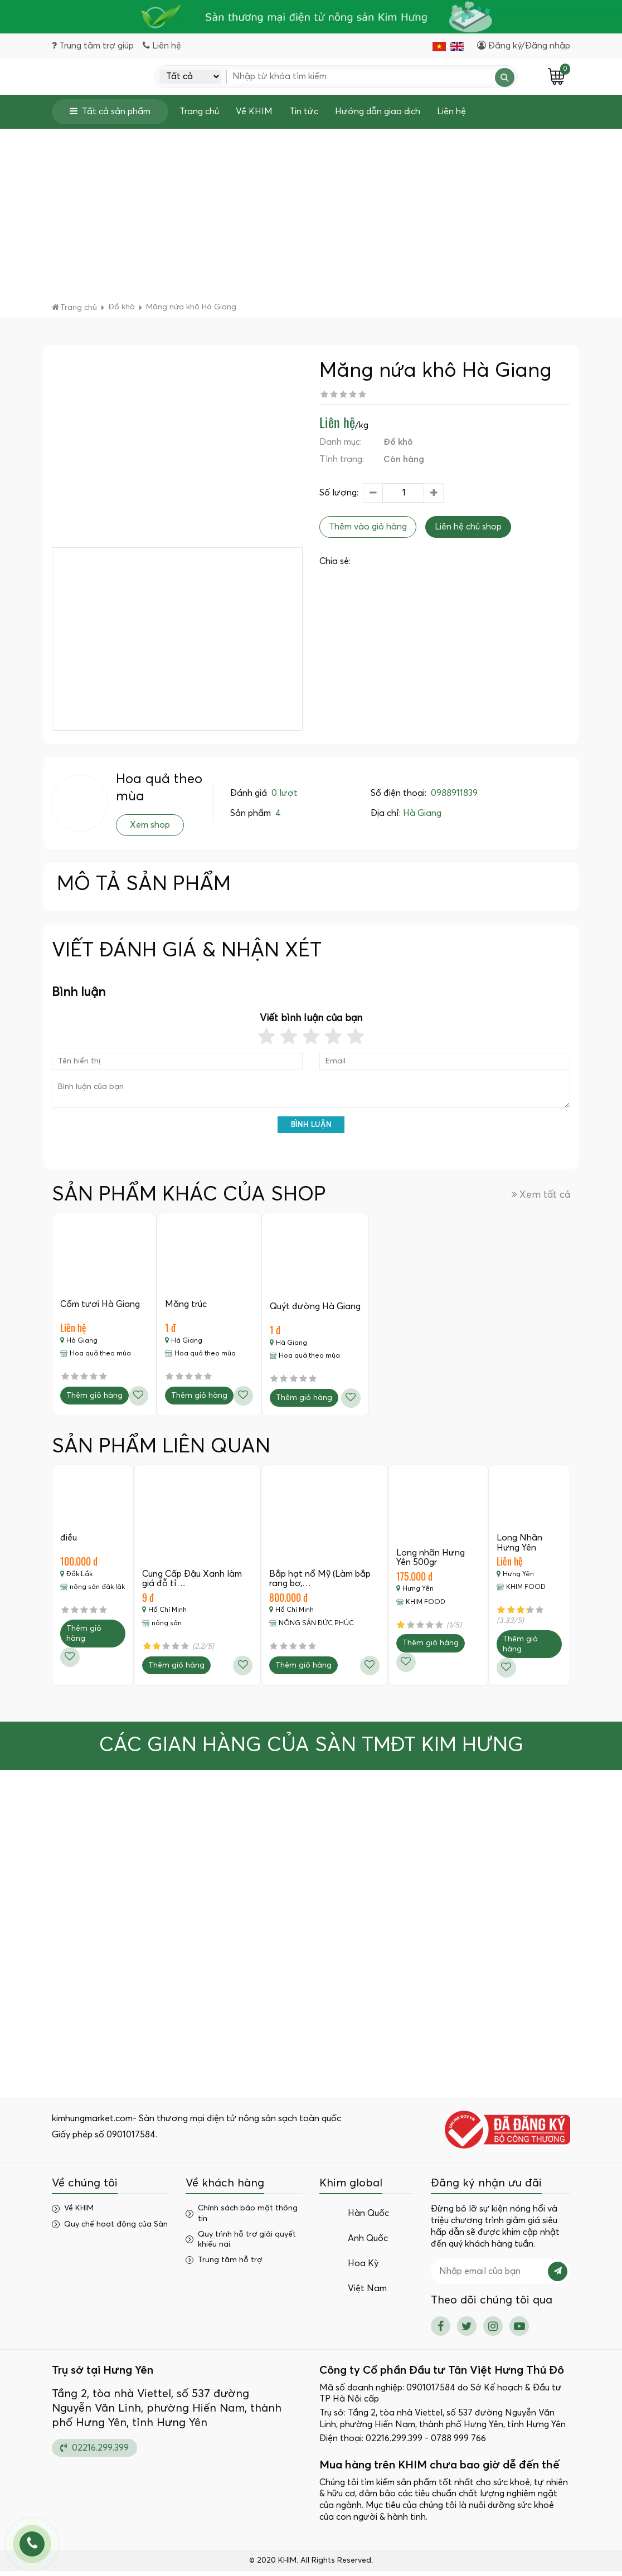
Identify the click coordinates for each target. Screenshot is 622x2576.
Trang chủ (199, 114)
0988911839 (454, 796)
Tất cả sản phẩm (110, 114)
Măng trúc (187, 1308)
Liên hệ (451, 114)
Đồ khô (398, 445)
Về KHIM (254, 114)
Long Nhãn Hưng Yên (520, 1547)
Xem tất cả (541, 1198)
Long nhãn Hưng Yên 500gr (430, 1561)
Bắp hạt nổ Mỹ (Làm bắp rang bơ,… (320, 1582)
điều (69, 1542)
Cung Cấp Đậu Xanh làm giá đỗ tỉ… (193, 1582)
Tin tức (303, 114)
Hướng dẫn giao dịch (377, 114)
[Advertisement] (311, 222)
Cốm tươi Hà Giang (100, 1308)
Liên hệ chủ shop (468, 530)
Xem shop (150, 828)
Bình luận (311, 1128)
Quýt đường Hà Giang (318, 1310)
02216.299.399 (94, 2452)
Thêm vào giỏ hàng (368, 530)
